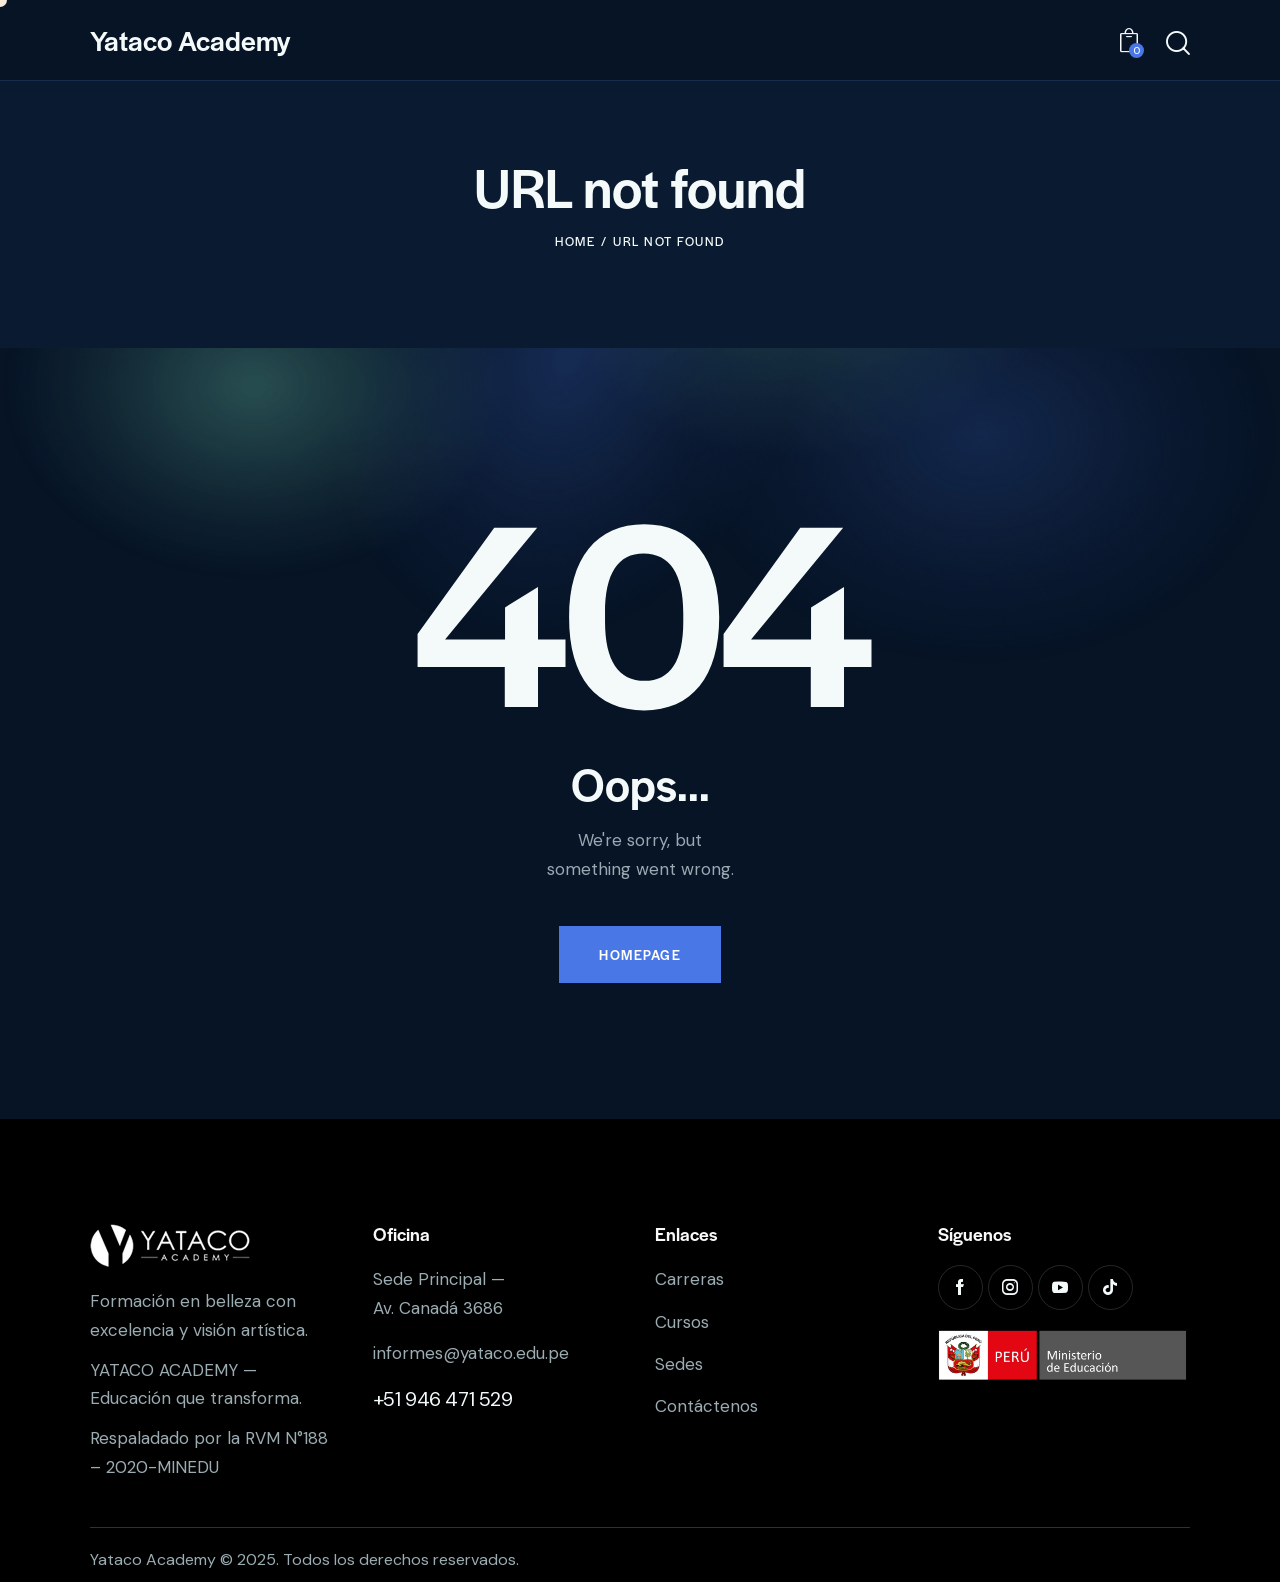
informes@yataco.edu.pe (471, 1353)
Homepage (640, 954)
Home (575, 241)
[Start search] (1178, 43)
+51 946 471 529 (443, 1399)
